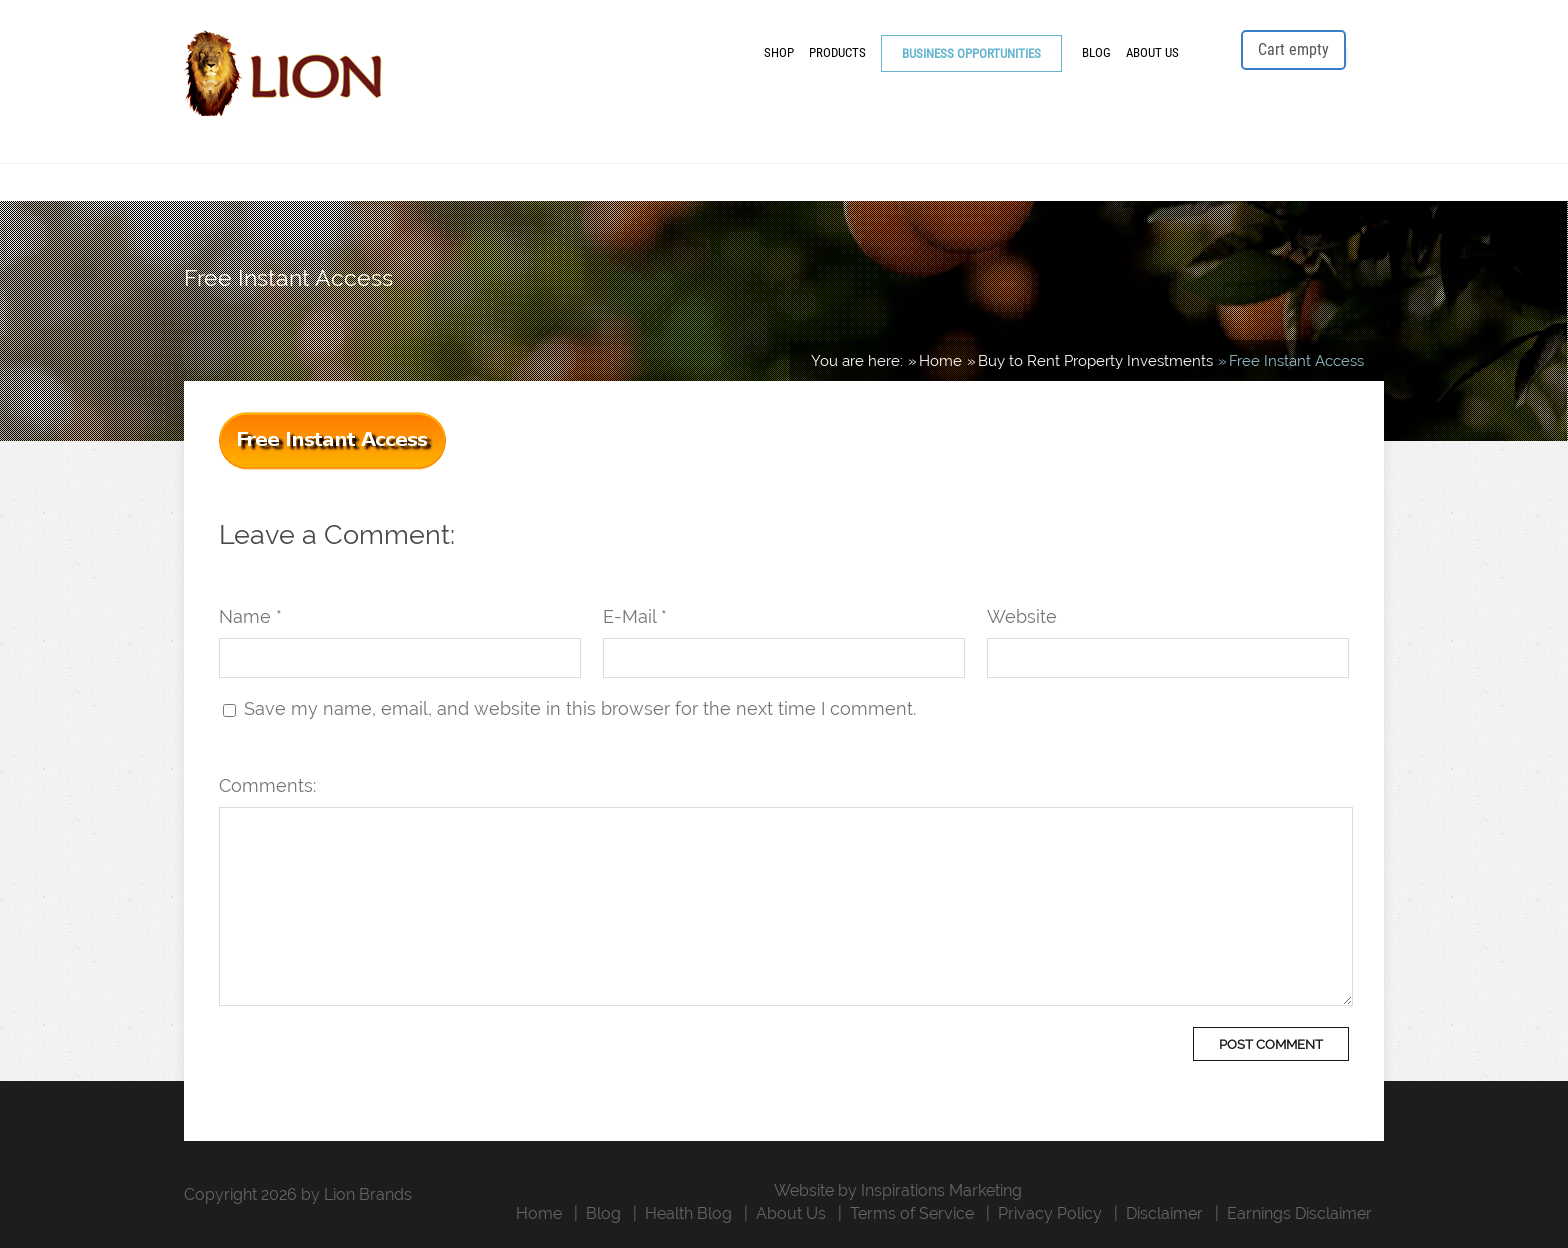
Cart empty (1293, 49)
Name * (250, 616)
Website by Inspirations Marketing (898, 1190)
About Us (1152, 52)
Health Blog (688, 1213)
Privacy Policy (1050, 1213)
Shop (779, 52)
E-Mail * (635, 616)
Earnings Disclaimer (1299, 1213)
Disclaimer (1164, 1213)
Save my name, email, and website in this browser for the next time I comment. (580, 708)
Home (539, 1213)
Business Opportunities (971, 53)
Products (837, 52)
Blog (1096, 52)
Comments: (267, 785)
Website (1022, 616)
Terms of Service (912, 1213)
